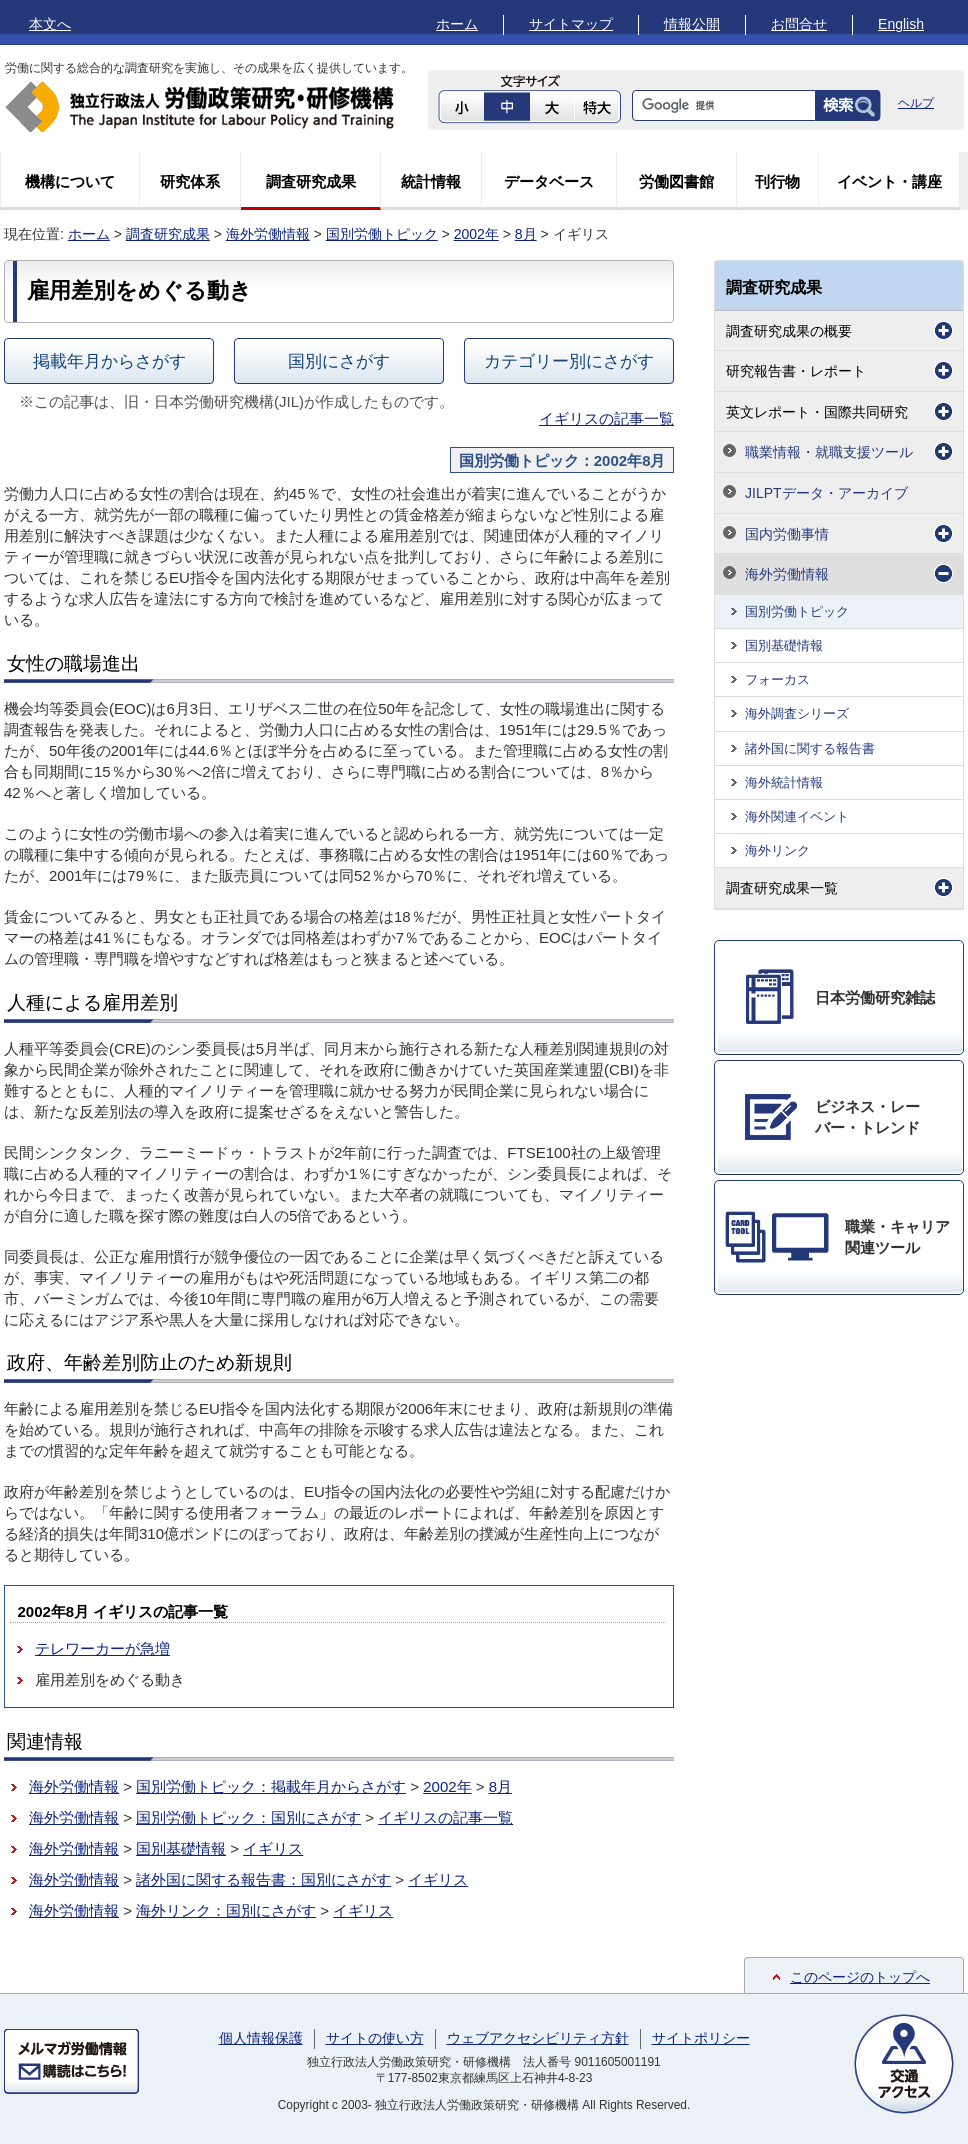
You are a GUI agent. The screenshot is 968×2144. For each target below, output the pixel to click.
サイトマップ (571, 24)
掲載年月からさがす (109, 361)
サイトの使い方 (375, 2038)
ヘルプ (916, 103)
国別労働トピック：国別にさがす (248, 1817)
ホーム (457, 24)
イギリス (273, 1848)
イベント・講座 (889, 181)
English (901, 24)
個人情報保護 (261, 2038)
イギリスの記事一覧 (606, 418)
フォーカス (777, 679)
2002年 (476, 234)
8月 (526, 234)
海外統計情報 (784, 782)
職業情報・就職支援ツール (829, 452)
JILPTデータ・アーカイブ (826, 493)
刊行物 (777, 181)
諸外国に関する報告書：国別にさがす (263, 1879)
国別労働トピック (382, 234)
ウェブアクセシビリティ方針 (538, 2038)
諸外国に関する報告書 (810, 748)
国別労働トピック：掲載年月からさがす (271, 1786)
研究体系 (190, 181)
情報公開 (692, 24)
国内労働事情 (787, 534)
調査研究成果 (311, 181)
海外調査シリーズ (797, 713)
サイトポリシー (701, 2038)
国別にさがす (339, 361)
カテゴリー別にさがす (569, 361)
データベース (549, 181)
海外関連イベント (797, 816)
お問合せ (799, 24)
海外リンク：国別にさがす (226, 1910)
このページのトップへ (860, 1977)
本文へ (50, 24)
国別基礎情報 (181, 1848)
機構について (70, 181)
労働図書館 (676, 181)
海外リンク (777, 850)
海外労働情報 (268, 234)
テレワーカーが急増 (102, 1648)
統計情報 (431, 181)
